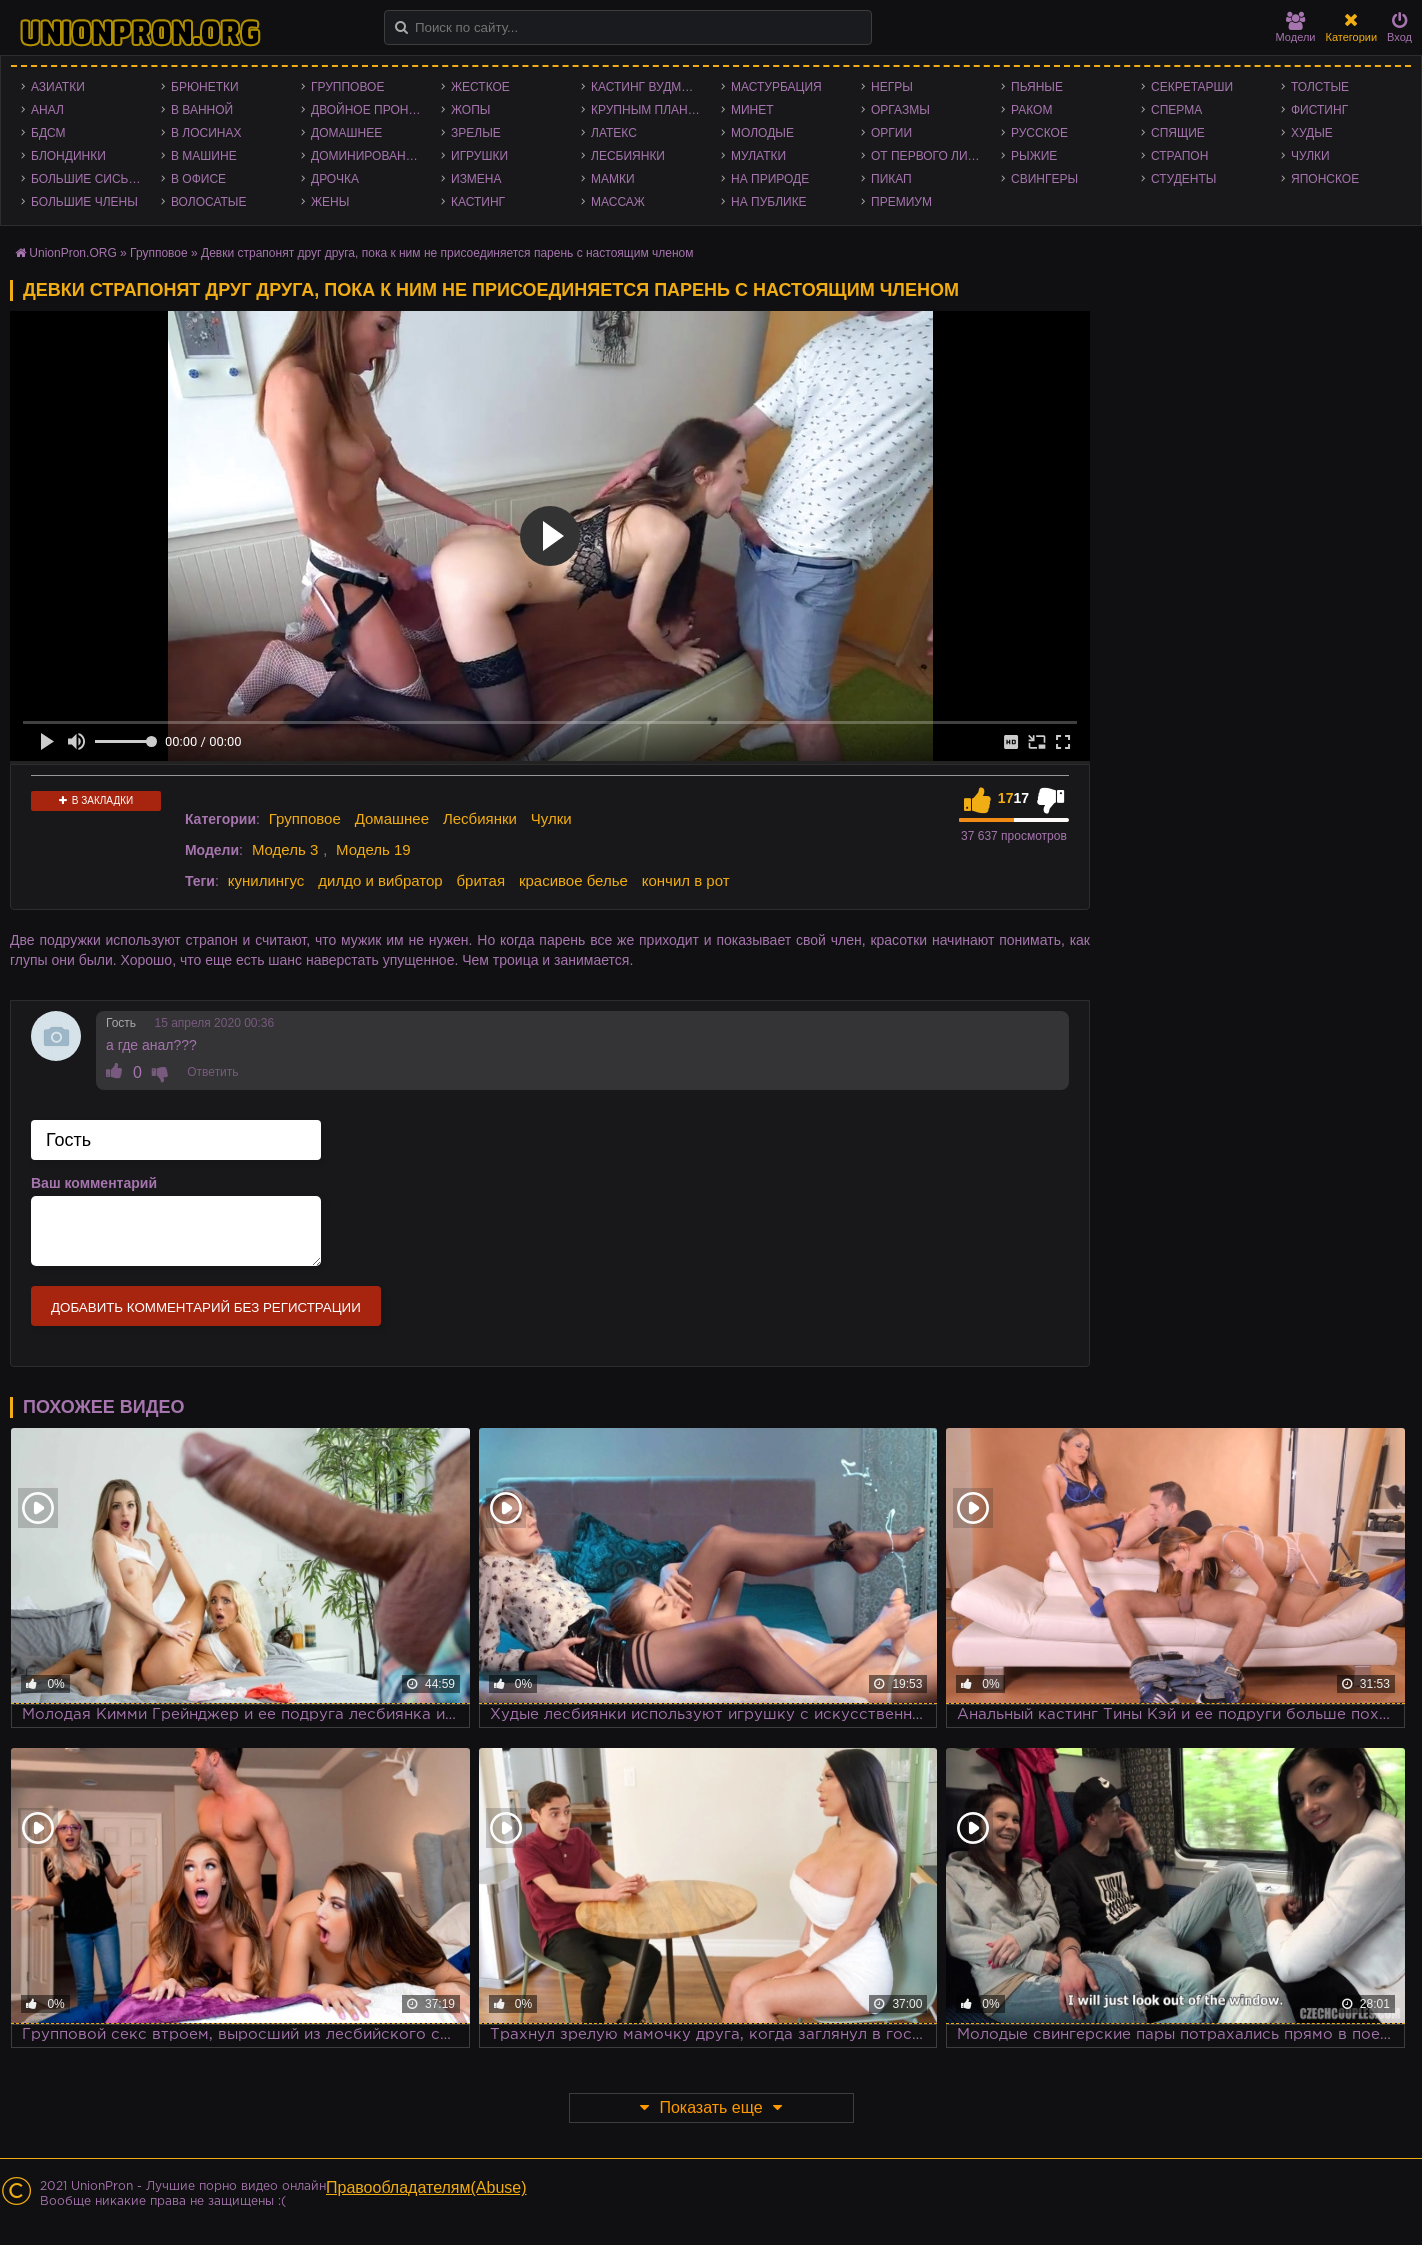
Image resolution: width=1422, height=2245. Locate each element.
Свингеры (1044, 179)
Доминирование (366, 156)
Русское (1039, 133)
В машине (204, 156)
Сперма (1176, 110)
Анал (47, 110)
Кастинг (478, 202)
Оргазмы (900, 110)
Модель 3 (285, 849)
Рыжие (1034, 156)
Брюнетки (205, 87)
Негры (892, 87)
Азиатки (58, 87)
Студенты (1183, 179)
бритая (481, 880)
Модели (1296, 27)
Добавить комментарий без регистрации (206, 1307)
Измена (476, 179)
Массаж (618, 202)
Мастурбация (776, 87)
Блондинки (68, 156)
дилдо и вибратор (380, 880)
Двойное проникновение (371, 110)
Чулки (1310, 156)
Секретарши (1192, 87)
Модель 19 (373, 849)
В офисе (198, 179)
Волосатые (208, 202)
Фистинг (1319, 110)
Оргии (891, 133)
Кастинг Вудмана (648, 87)
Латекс (614, 133)
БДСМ (48, 133)
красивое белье (573, 880)
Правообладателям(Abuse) (426, 2187)
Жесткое (480, 87)
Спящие (1178, 133)
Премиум (901, 202)
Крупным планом (649, 110)
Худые (1312, 133)
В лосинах (206, 133)
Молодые (762, 133)
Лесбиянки (628, 156)
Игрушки (479, 156)
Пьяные (1037, 87)
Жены (330, 202)
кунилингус (266, 880)
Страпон (1179, 156)
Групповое (347, 87)
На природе (770, 179)
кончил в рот (686, 880)
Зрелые (476, 133)
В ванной (202, 110)
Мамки (613, 179)
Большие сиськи (87, 179)
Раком (1031, 110)
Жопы (470, 110)
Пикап (891, 179)
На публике (769, 202)
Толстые (1320, 87)
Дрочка (335, 179)
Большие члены (84, 202)
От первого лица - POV (931, 156)
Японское (1325, 179)
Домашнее (346, 133)
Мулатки (758, 156)
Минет (752, 110)
